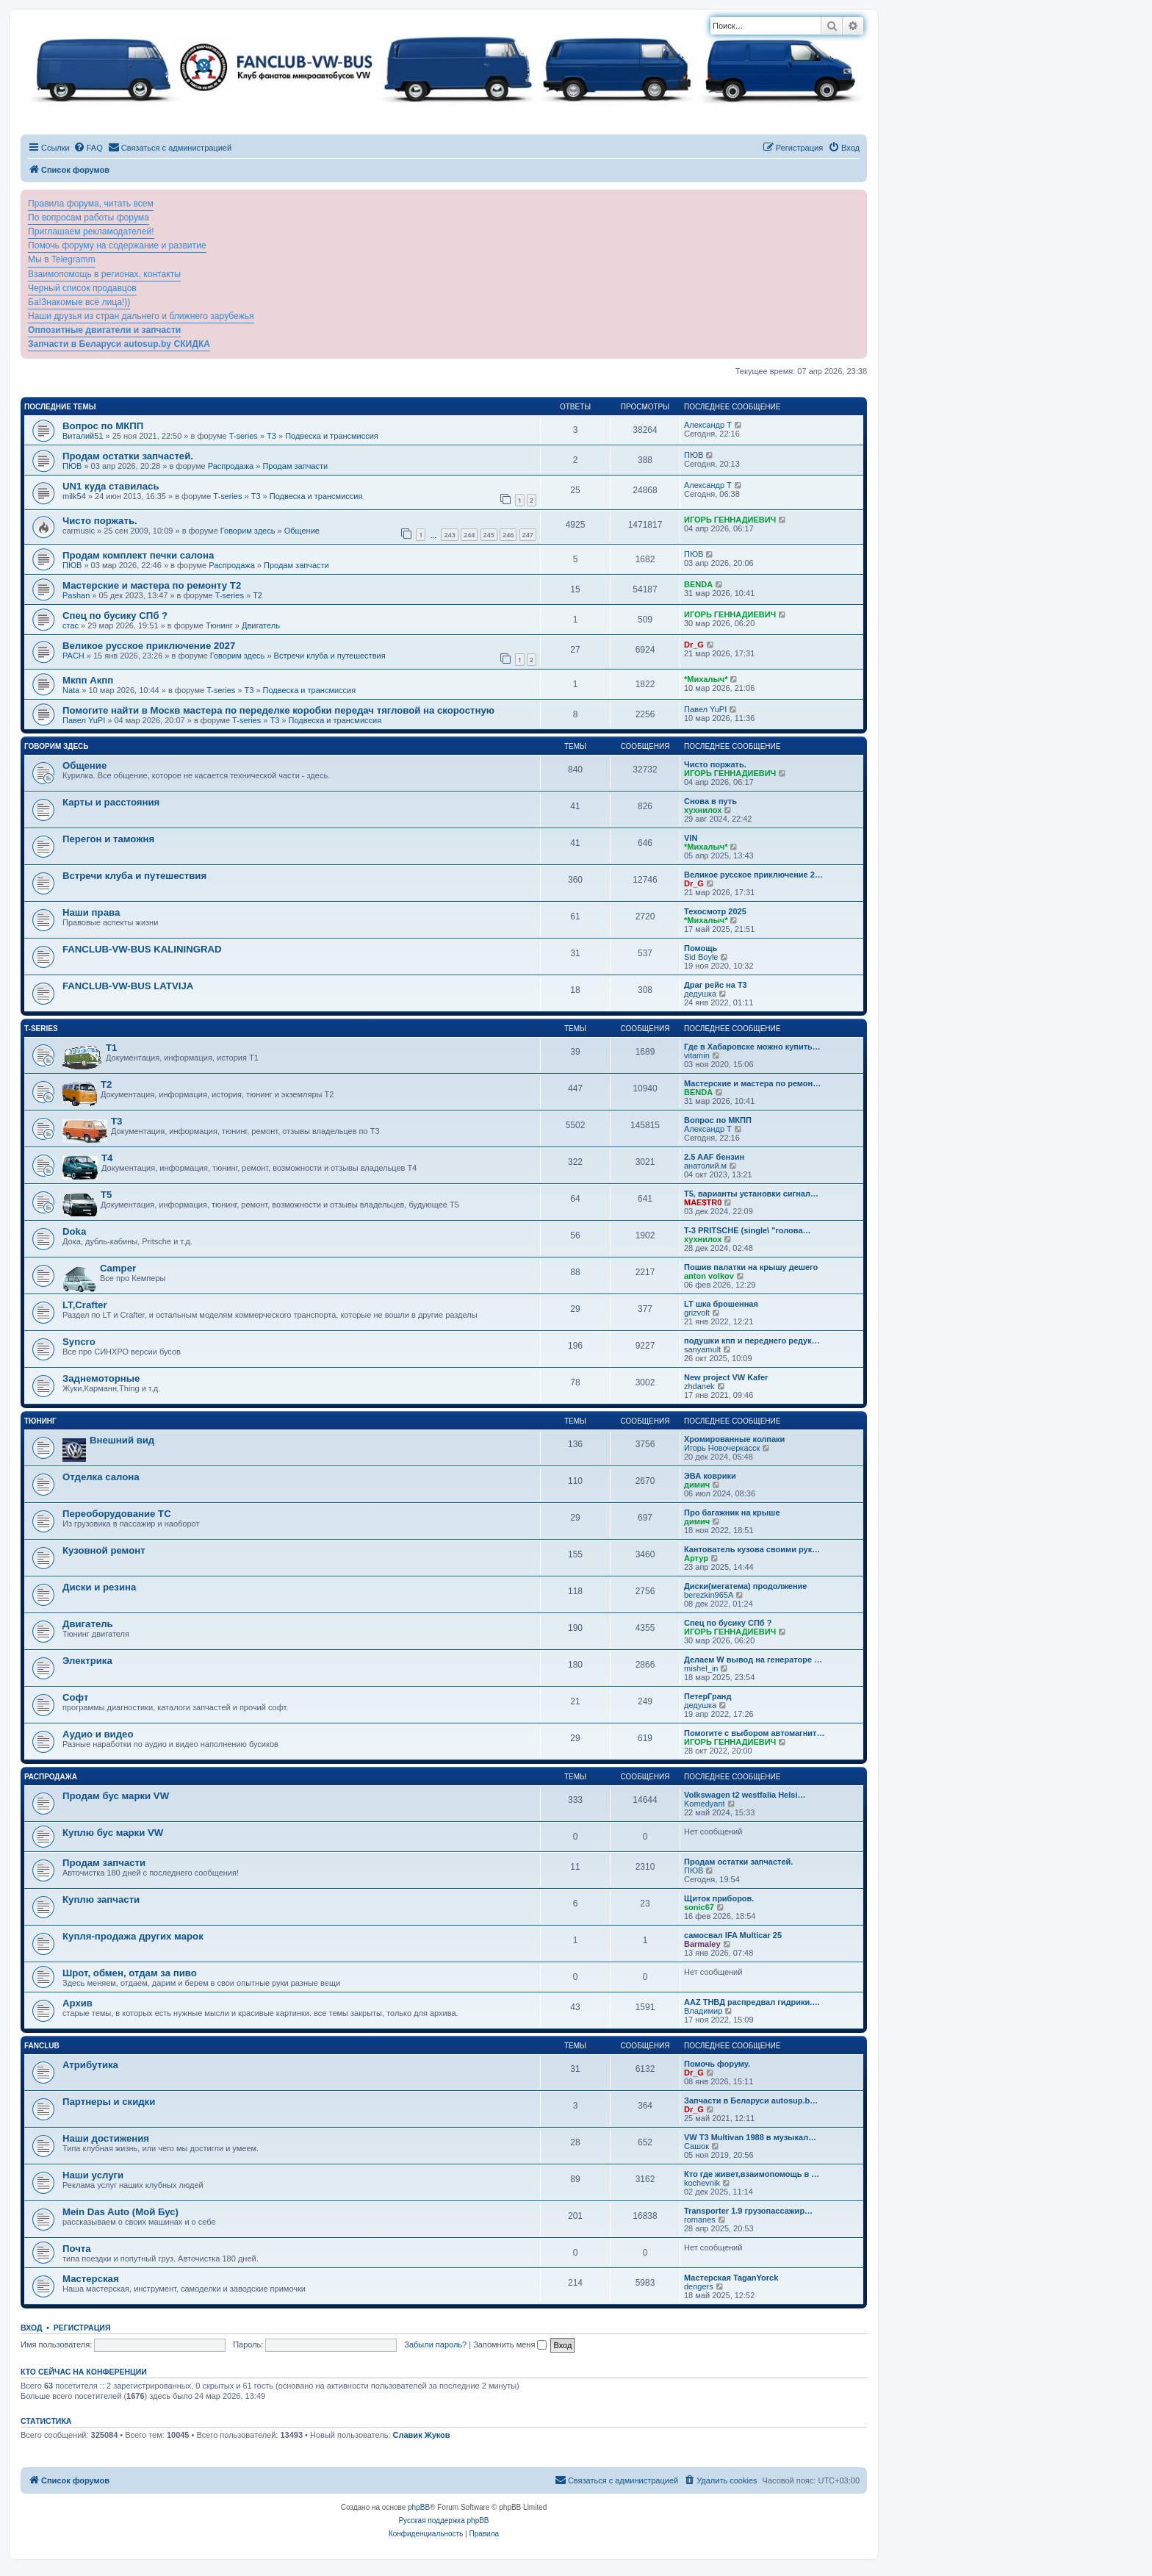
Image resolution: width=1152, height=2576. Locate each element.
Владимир (703, 2010)
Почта (76, 2248)
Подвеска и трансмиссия (331, 435)
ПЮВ (72, 466)
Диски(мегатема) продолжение (745, 1586)
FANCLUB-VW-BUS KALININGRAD (142, 949)
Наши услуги (92, 2175)
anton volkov (709, 1275)
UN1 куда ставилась (110, 486)
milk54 (74, 496)
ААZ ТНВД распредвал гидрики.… (752, 2002)
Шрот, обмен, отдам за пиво (129, 1972)
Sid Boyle (701, 956)
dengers (698, 2286)
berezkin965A (708, 1594)
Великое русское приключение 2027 (148, 645)
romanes (700, 2219)
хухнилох (702, 810)
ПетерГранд (707, 1696)
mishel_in (701, 1668)
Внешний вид (122, 1440)
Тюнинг (219, 625)
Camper (118, 1268)
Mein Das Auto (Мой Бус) (120, 2211)
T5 (106, 1194)
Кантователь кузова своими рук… (752, 1549)
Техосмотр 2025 (715, 911)
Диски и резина (99, 1587)
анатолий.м (705, 1165)
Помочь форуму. (717, 2063)
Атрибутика (90, 2064)
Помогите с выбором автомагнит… (754, 1733)
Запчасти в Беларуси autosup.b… (751, 2100)
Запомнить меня (510, 2344)
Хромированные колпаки (734, 1439)
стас (70, 625)
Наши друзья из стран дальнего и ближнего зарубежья (141, 316)
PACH (73, 655)
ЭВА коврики (710, 1475)
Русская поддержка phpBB (443, 2520)
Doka (74, 1231)
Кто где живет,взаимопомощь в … (751, 2174)
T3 (271, 435)
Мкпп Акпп (87, 680)
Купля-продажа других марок (133, 1936)
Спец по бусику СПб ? (115, 615)
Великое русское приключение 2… (753, 874)
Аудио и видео (97, 1734)
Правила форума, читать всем (91, 203)
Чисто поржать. (99, 520)
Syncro (79, 1341)
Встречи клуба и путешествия (330, 655)
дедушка (700, 993)
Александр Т (708, 424)
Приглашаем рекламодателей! (91, 231)
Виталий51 (82, 435)
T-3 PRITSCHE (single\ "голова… (747, 1230)
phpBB (419, 2507)
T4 (106, 1157)
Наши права (91, 912)
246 (508, 534)
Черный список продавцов (82, 288)
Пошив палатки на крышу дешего (751, 1267)
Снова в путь (710, 801)
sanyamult (702, 1349)
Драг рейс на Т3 (715, 984)
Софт (75, 1697)
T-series (243, 435)
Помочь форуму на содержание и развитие (117, 245)
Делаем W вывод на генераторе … (753, 1659)
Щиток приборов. (719, 1898)
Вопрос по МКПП (102, 425)
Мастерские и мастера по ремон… (752, 1083)
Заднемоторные (101, 1378)
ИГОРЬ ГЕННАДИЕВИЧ (730, 519)
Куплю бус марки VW (112, 1832)
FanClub (42, 2046)
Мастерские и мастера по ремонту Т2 (151, 585)
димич (697, 1484)
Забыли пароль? (435, 2344)
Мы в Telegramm (62, 259)
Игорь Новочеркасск (722, 1447)
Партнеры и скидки (108, 2101)
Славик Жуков (421, 2434)
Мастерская (90, 2278)
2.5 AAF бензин (714, 1156)
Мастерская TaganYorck (731, 2277)
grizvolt (697, 1312)
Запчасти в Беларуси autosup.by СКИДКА (119, 344)
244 (469, 534)
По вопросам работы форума (88, 217)
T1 (111, 1047)
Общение (302, 530)
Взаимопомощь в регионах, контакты (104, 274)
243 (449, 534)
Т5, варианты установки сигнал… (751, 1193)
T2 (257, 595)
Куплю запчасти (101, 1899)
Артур (696, 1558)
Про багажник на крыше (732, 1512)
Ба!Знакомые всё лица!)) (79, 302)
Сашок (696, 2146)
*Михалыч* (706, 679)
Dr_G (694, 644)
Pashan (76, 595)
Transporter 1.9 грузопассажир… (748, 2210)
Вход (31, 2327)
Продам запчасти (295, 466)
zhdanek (699, 1386)
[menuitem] (88, 148)
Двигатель (261, 625)
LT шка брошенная (721, 1303)
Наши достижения (105, 2138)
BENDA (698, 584)
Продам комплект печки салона (138, 555)
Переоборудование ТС (116, 1513)
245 (488, 534)
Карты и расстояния (110, 802)
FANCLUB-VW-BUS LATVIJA (127, 985)
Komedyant (704, 1803)
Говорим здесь (248, 530)
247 (527, 534)
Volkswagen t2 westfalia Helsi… (744, 1794)
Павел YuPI (83, 720)
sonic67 (699, 1907)
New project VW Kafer (726, 1377)
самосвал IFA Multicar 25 (733, 1935)
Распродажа (231, 466)
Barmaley (702, 1944)
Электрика (87, 1660)
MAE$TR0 (702, 1202)
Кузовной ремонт (103, 1550)
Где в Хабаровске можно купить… (752, 1046)
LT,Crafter (84, 1304)
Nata (70, 690)
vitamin (697, 1055)
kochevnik (702, 2182)
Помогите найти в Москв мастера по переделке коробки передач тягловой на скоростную (278, 710)
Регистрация (82, 2327)
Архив (77, 2003)
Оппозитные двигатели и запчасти (104, 330)
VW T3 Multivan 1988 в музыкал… (750, 2137)
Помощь (700, 948)
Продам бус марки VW (115, 1795)
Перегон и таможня (108, 838)
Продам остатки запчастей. (127, 456)
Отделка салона (101, 1476)
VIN (690, 837)
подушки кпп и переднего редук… (752, 1340)
